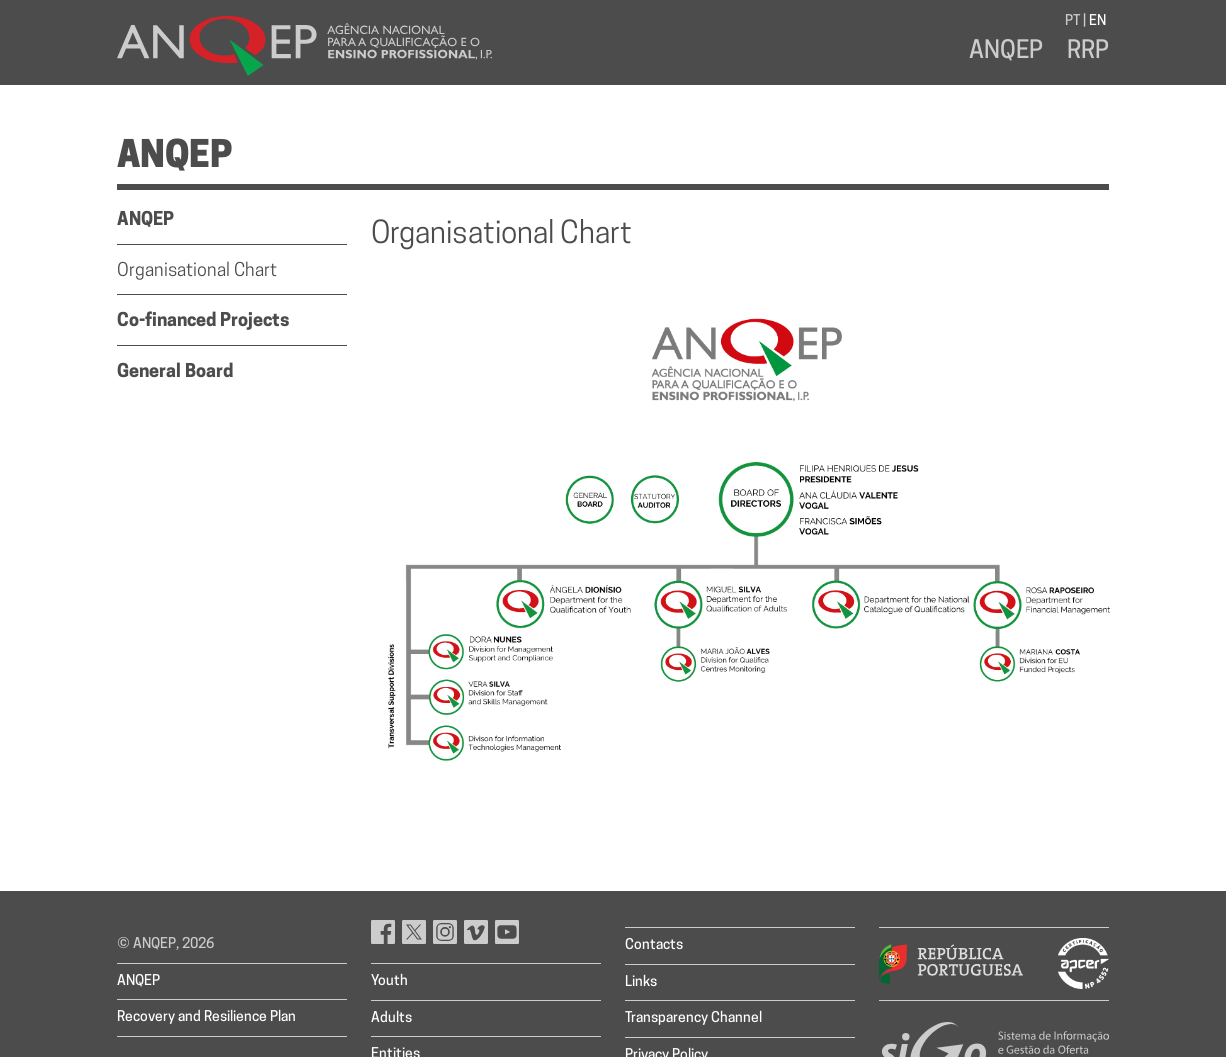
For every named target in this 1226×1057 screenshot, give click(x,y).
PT (1072, 21)
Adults (391, 1018)
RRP (1088, 52)
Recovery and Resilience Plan (206, 1017)
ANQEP (1006, 52)
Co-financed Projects (203, 321)
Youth (389, 981)
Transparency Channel (693, 1018)
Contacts (654, 945)
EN (1097, 21)
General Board (175, 372)
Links (641, 982)
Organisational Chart (197, 271)
